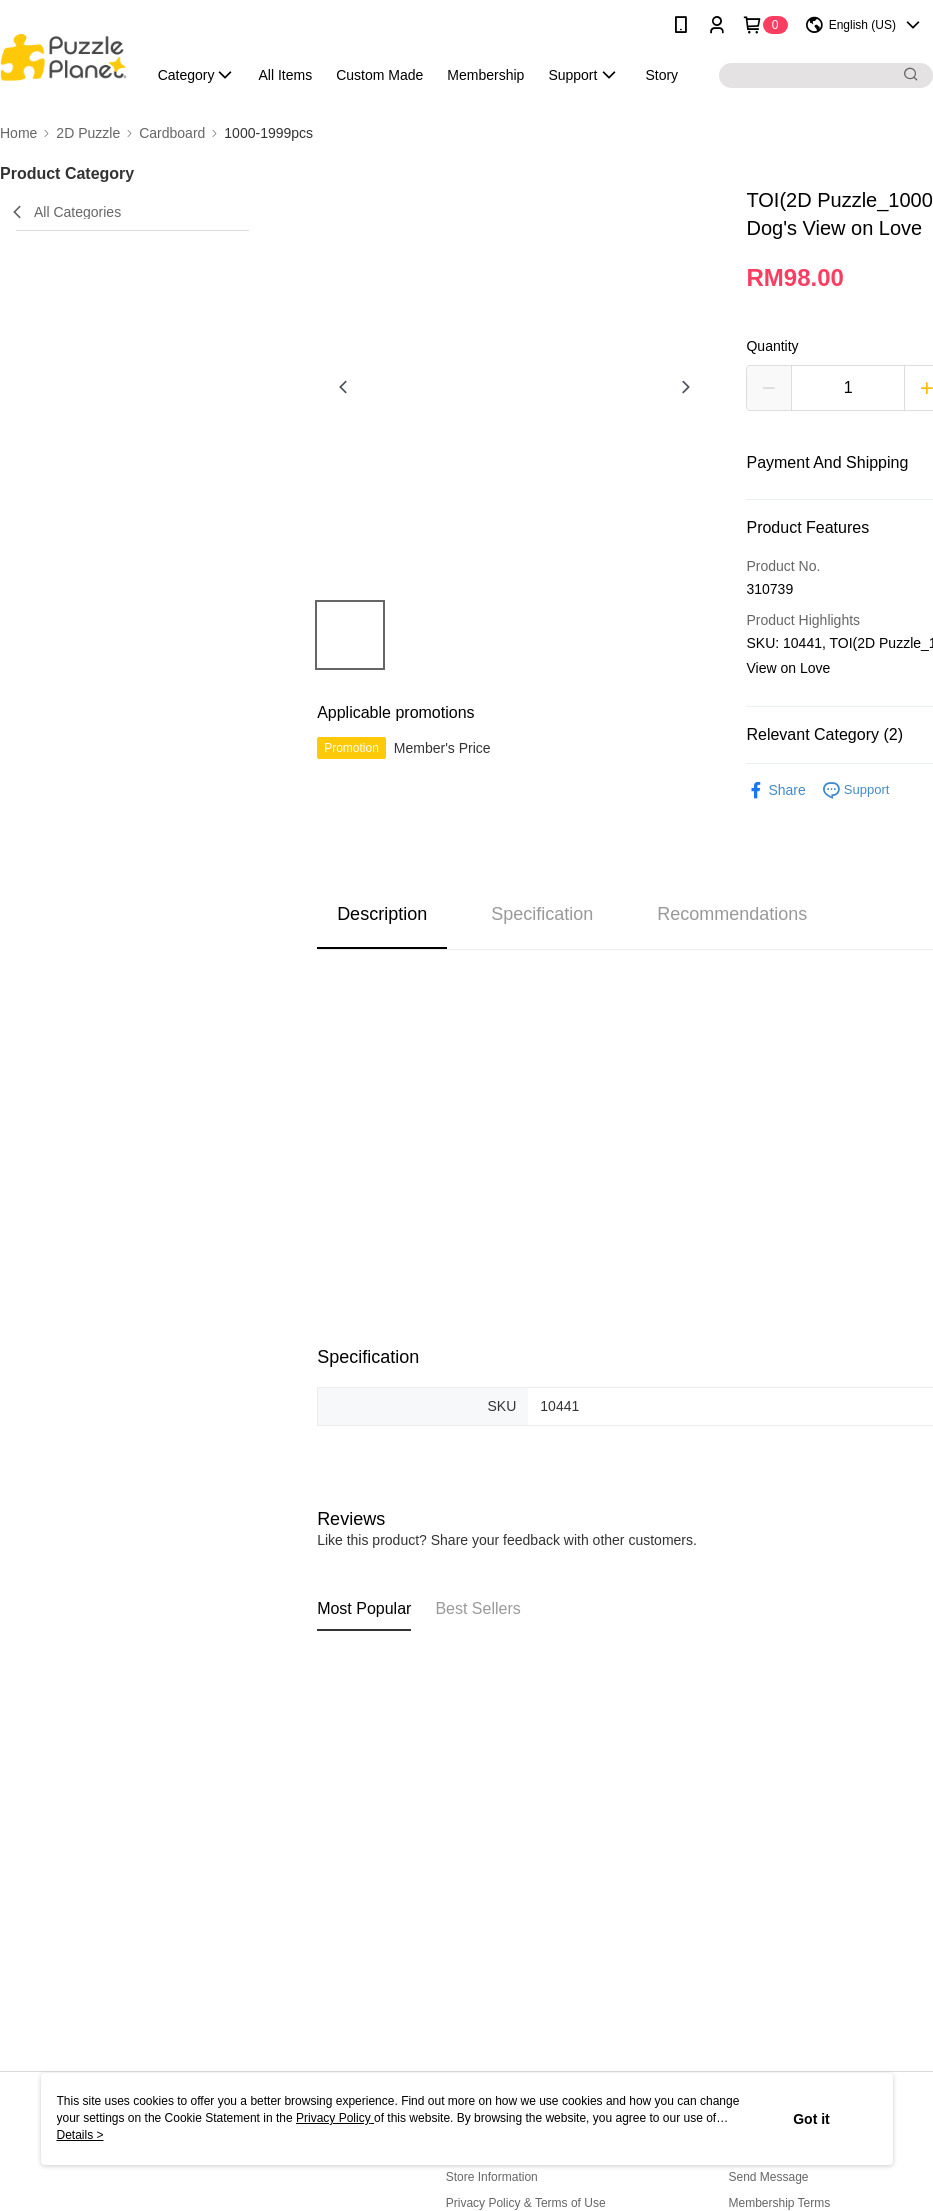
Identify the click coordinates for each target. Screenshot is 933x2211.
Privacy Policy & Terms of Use (526, 2203)
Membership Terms (779, 2203)
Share (775, 790)
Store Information (492, 2177)
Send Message (768, 2177)
